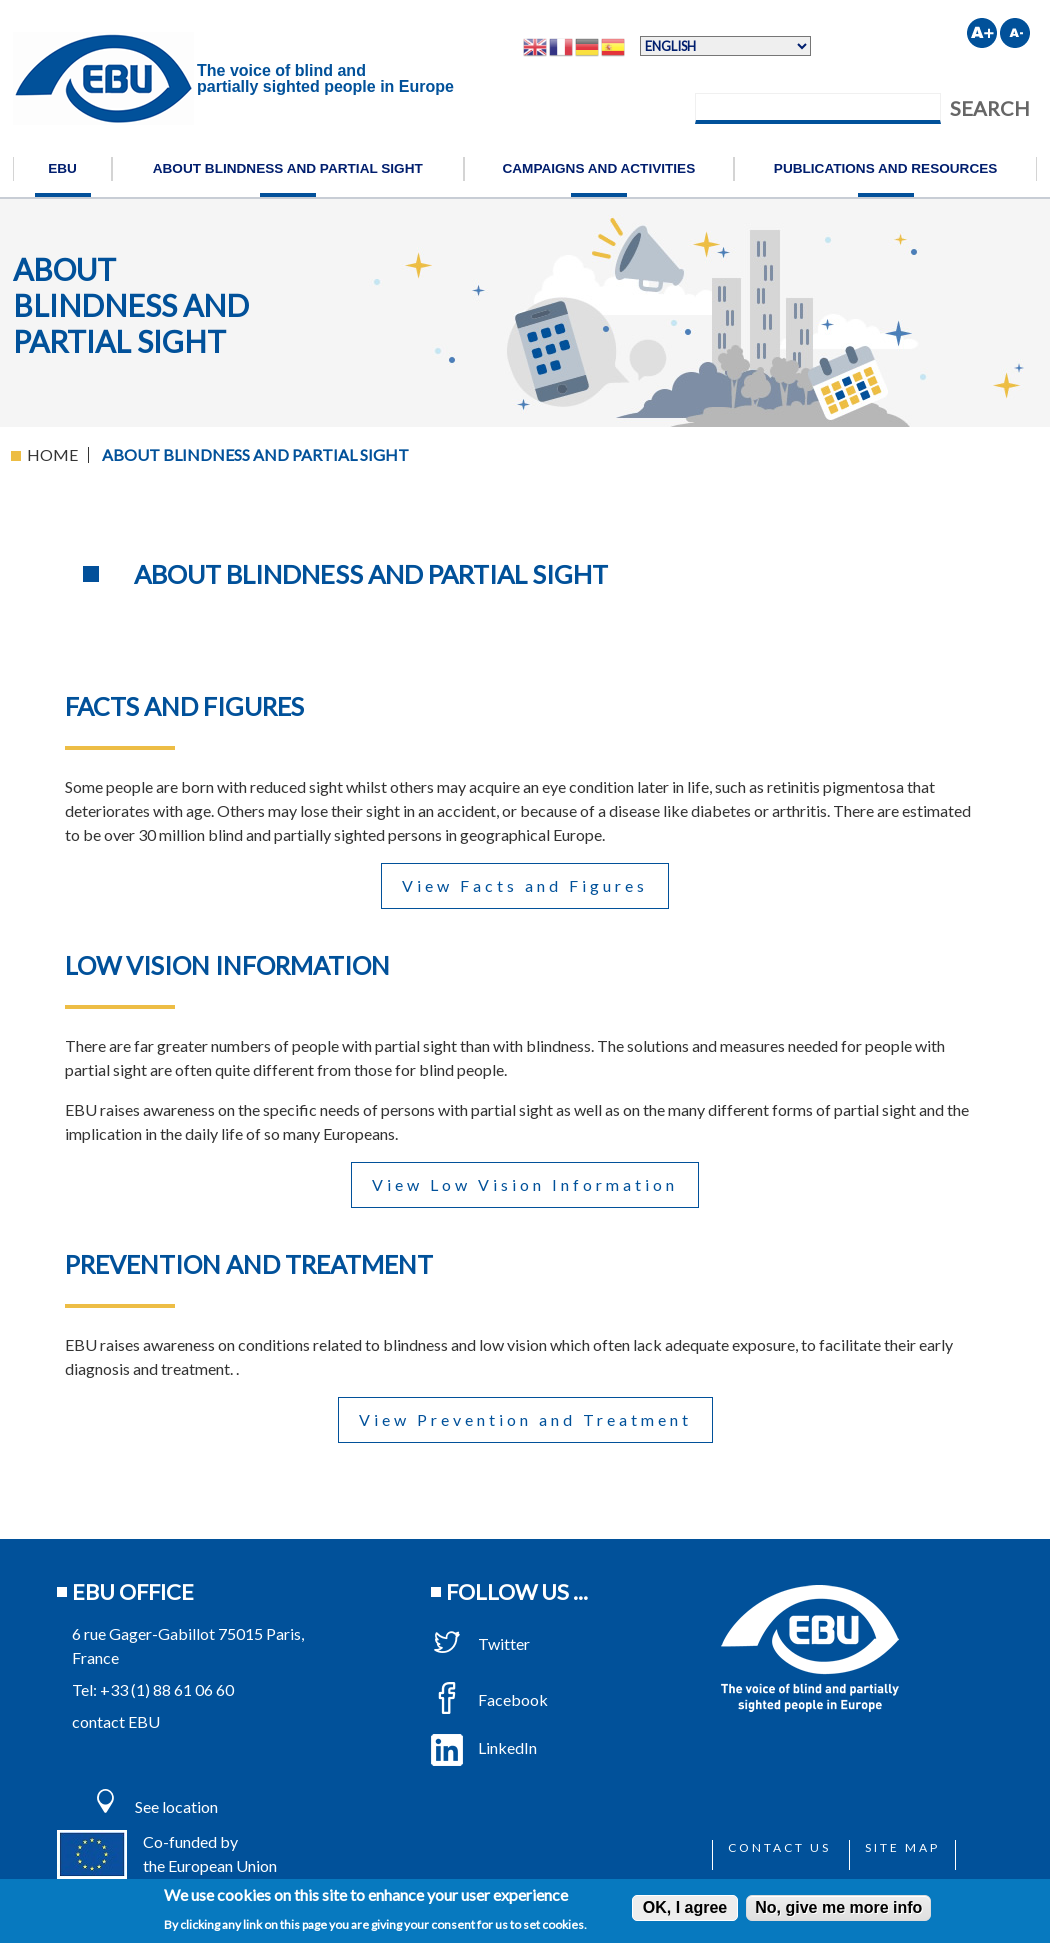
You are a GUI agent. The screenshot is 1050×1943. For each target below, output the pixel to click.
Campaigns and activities (598, 168)
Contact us (779, 1847)
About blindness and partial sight (288, 168)
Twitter (480, 1643)
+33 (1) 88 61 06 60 (167, 1689)
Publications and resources (886, 168)
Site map (902, 1847)
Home (52, 454)
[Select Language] (725, 46)
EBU (62, 168)
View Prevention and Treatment (525, 1419)
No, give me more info (838, 1907)
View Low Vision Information (525, 1184)
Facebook (489, 1699)
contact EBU (116, 1721)
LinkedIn (484, 1747)
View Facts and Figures (525, 885)
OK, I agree (685, 1907)
